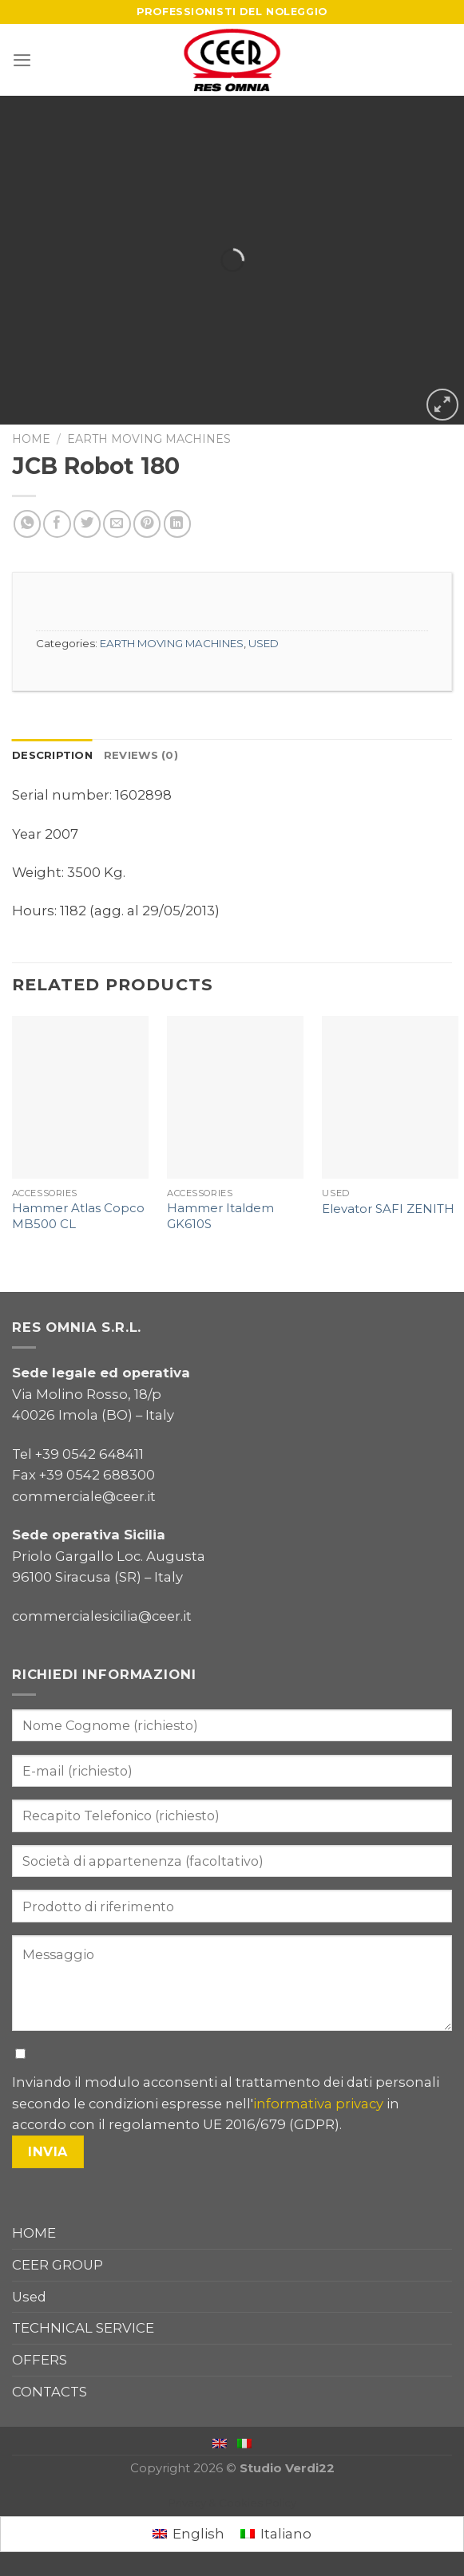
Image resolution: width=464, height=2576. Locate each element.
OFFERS (39, 2360)
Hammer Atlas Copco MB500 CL (78, 1216)
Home (31, 439)
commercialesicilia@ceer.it (102, 1616)
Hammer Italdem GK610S (220, 1216)
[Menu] (22, 60)
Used (29, 2297)
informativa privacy (318, 2104)
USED (263, 643)
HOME (34, 2233)
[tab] (52, 755)
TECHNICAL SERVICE (83, 2328)
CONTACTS (49, 2392)
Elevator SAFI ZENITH (388, 1209)
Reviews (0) (141, 755)
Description (52, 755)
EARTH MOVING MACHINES (149, 439)
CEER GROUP (57, 2265)
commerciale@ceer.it (84, 1496)
